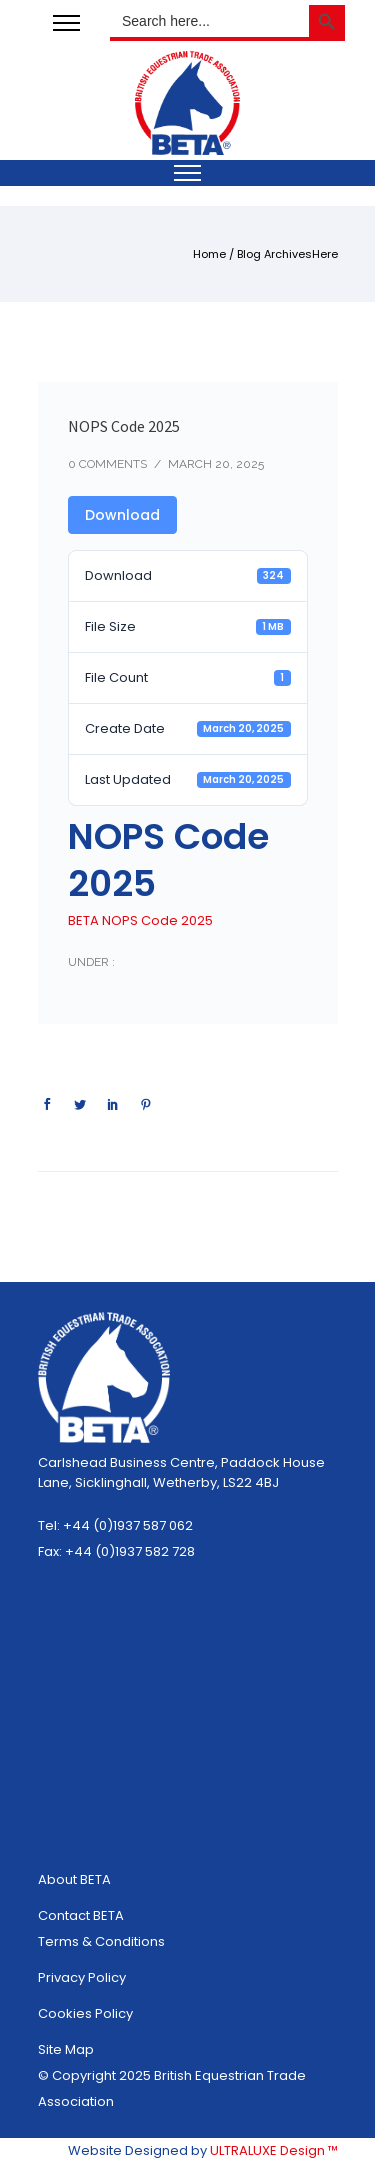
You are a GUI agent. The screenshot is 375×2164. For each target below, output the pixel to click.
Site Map (66, 2049)
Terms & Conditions (101, 1941)
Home (209, 254)
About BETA (74, 1879)
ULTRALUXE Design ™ (274, 2150)
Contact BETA (81, 1915)
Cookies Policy (85, 2013)
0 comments (107, 464)
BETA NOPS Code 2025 (140, 920)
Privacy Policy (82, 1977)
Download (122, 515)
